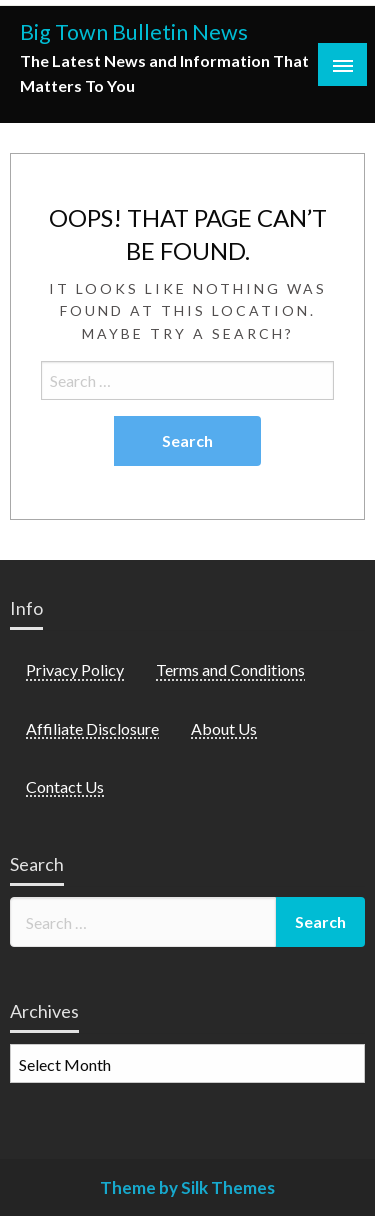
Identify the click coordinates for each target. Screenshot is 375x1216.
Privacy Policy (75, 669)
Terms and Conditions (230, 669)
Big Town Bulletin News (134, 32)
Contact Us (65, 786)
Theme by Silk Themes (187, 1187)
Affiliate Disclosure (92, 728)
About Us (224, 728)
